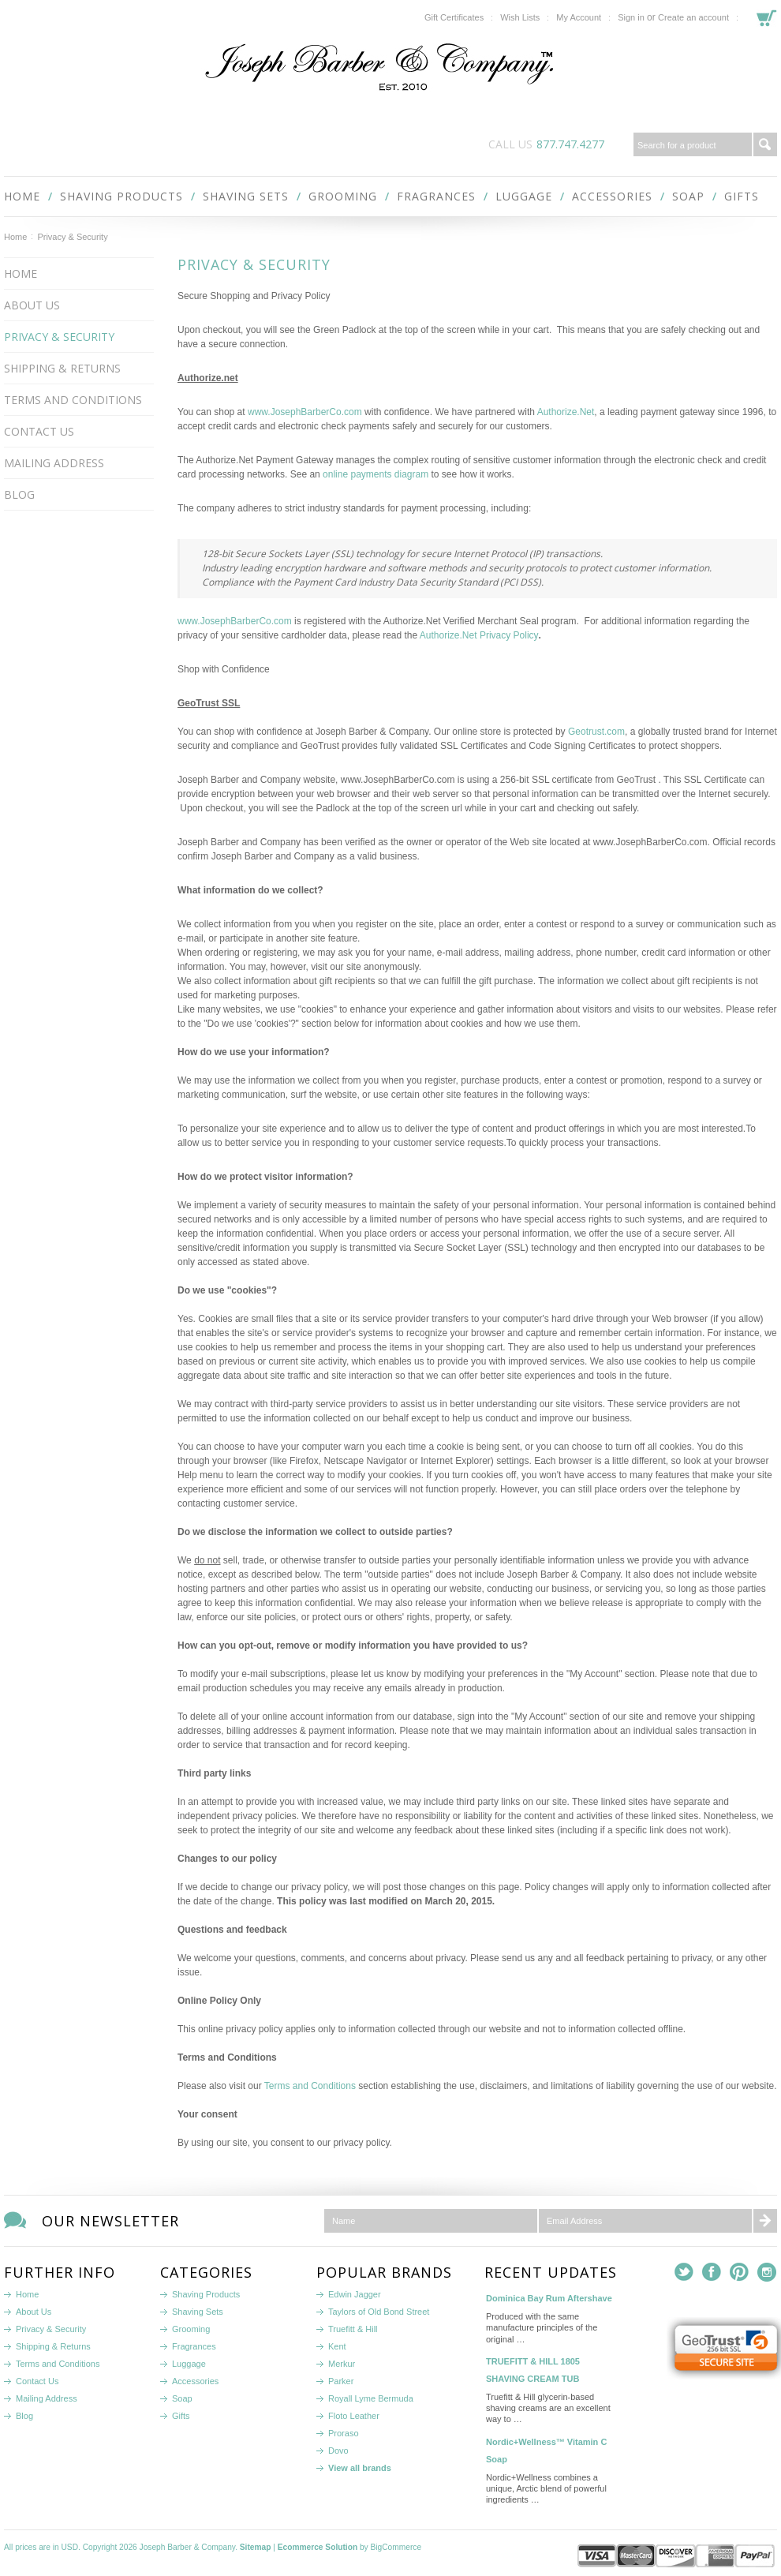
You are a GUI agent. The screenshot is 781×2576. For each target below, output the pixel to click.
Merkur (341, 2363)
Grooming (342, 196)
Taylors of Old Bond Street (378, 2311)
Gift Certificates (454, 17)
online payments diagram (375, 474)
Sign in (631, 17)
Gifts (741, 196)
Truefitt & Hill (353, 2329)
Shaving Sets (246, 196)
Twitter (684, 2272)
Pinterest (739, 2272)
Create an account (693, 17)
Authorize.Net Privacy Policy (479, 635)
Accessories (612, 196)
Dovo (338, 2450)
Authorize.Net (566, 411)
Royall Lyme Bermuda (370, 2398)
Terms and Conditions (310, 2085)
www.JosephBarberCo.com (305, 411)
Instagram (767, 2272)
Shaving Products (121, 196)
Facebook (712, 2272)
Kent (337, 2346)
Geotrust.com (596, 731)
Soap (688, 196)
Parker (340, 2381)
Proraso (343, 2433)
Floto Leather (353, 2416)
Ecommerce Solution (317, 2547)
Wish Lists (520, 17)
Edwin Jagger (354, 2294)
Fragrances (436, 196)
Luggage (523, 196)
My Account (578, 17)
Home (15, 237)
